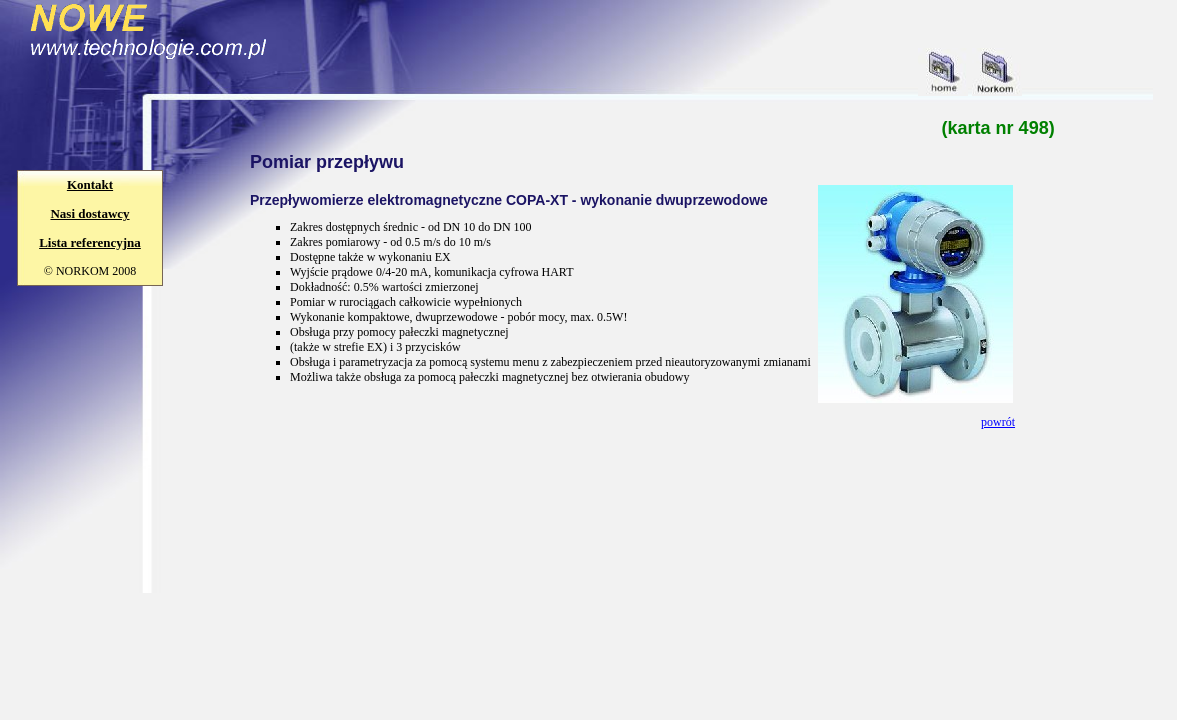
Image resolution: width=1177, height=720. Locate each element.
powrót (998, 422)
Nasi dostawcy (89, 213)
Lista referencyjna (90, 242)
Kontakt (90, 184)
